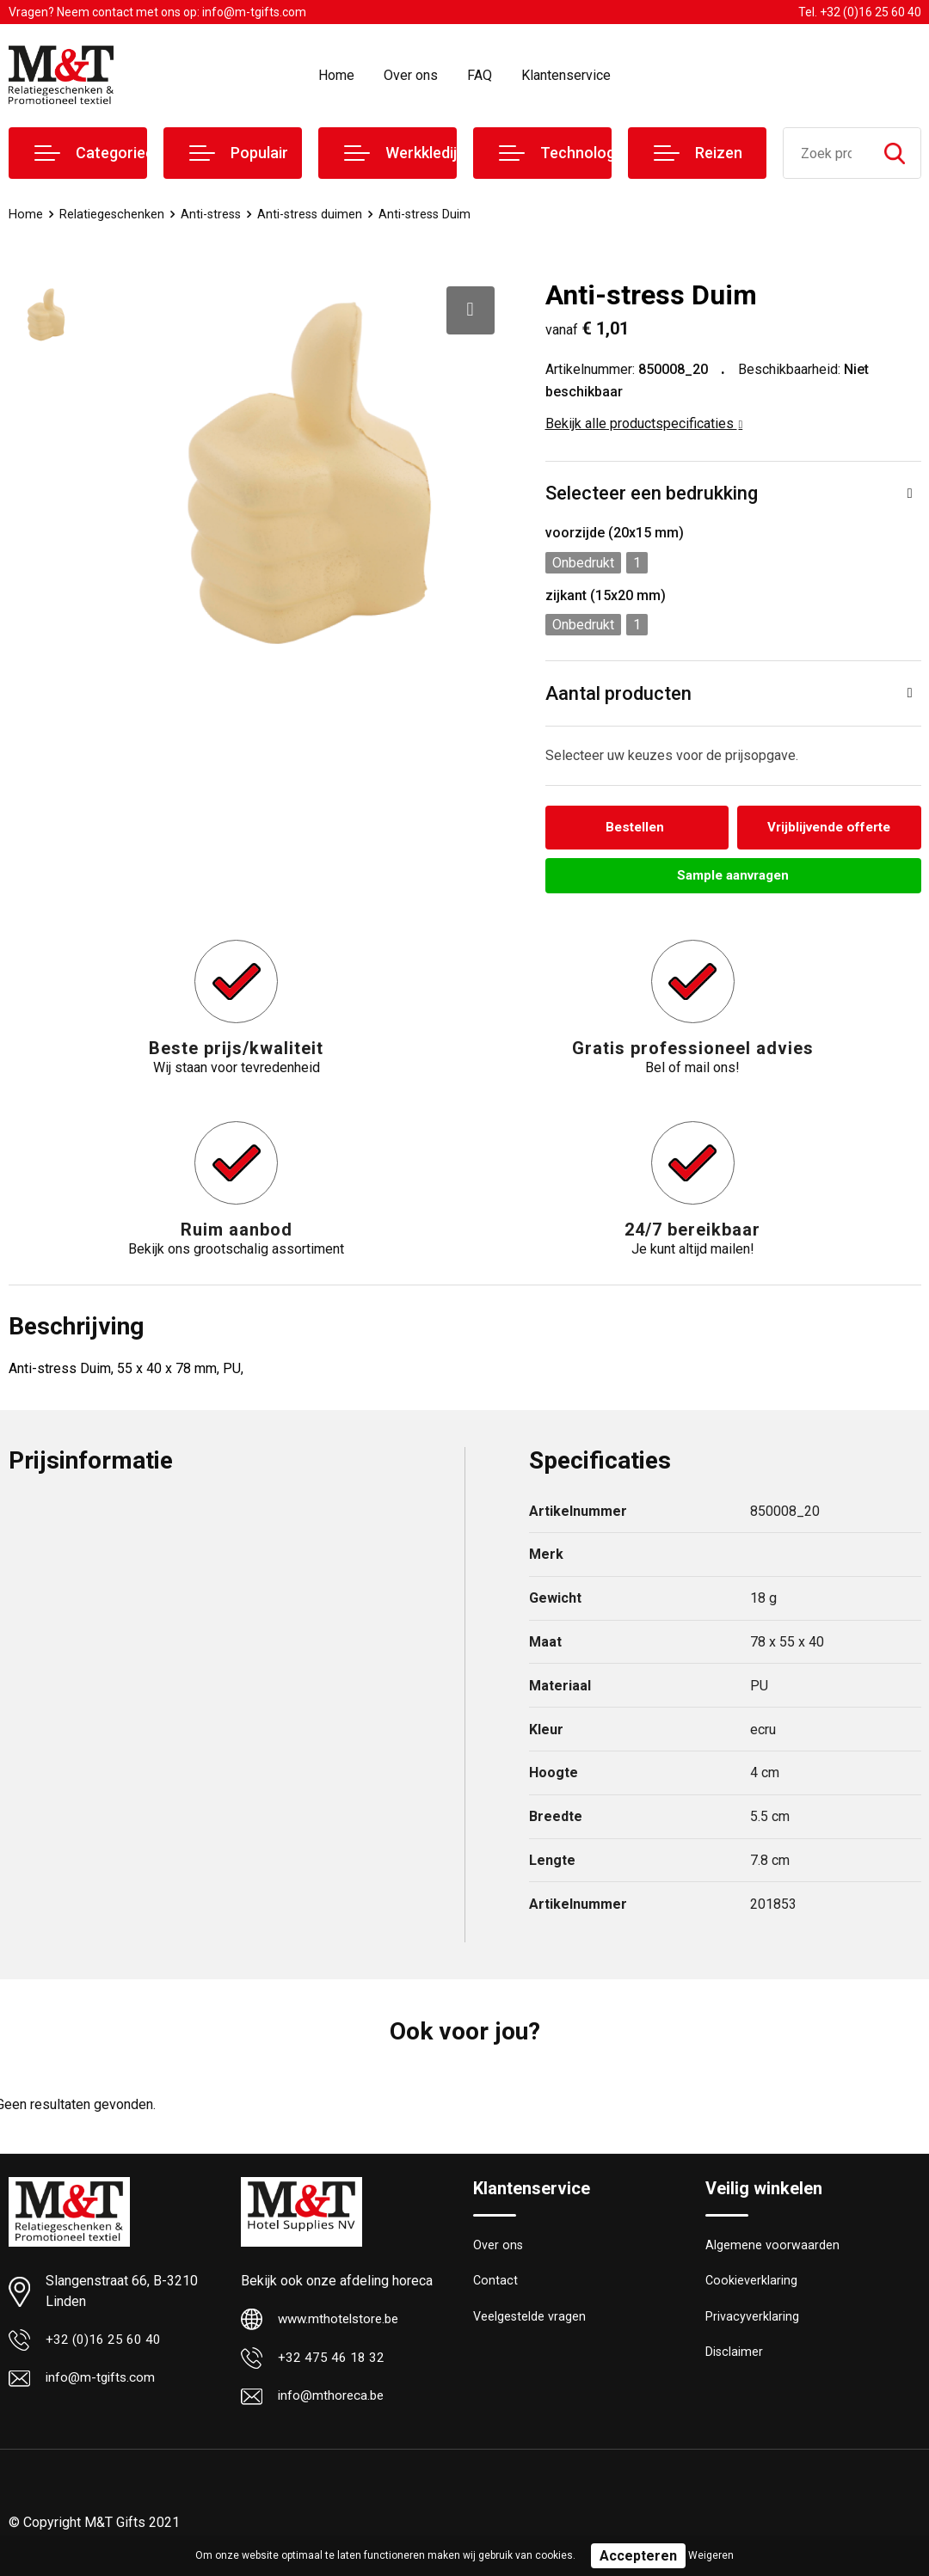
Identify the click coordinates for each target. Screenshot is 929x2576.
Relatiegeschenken (112, 214)
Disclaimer (734, 2358)
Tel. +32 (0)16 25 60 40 (859, 12)
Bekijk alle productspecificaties (644, 423)
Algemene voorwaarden (772, 2247)
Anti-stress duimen (315, 214)
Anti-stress (213, 214)
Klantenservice (566, 75)
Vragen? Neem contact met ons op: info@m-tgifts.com (157, 12)
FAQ (479, 75)
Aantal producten (618, 693)
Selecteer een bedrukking (651, 493)
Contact (496, 2284)
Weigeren (711, 2555)
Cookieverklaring (751, 2284)
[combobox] (826, 153)
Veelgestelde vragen (530, 2321)
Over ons (411, 75)
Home (336, 75)
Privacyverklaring (752, 2321)
